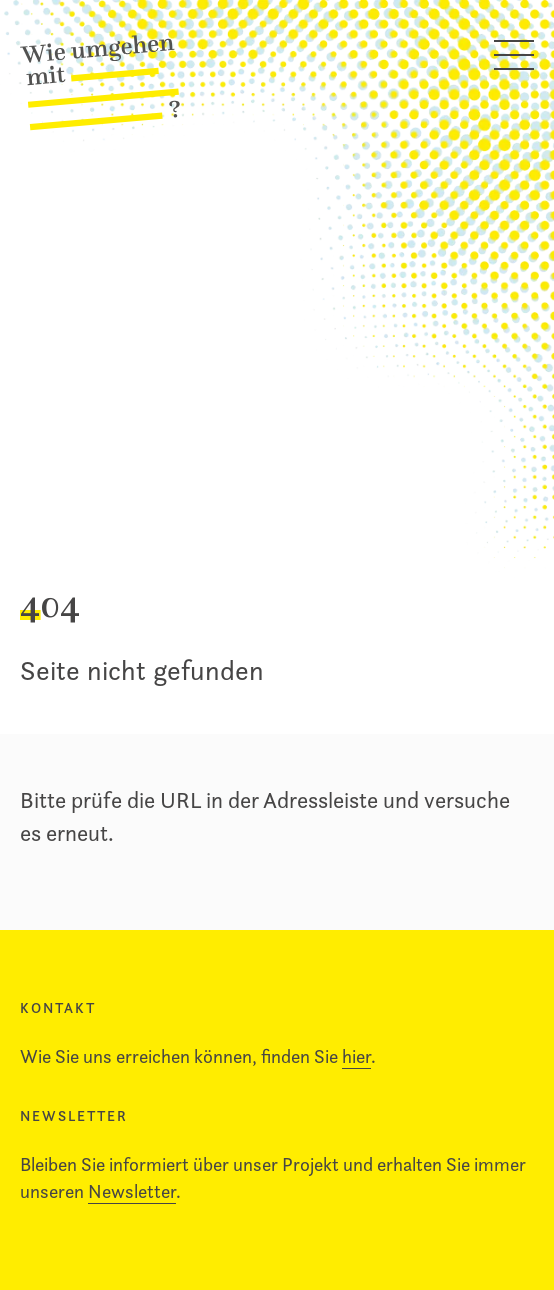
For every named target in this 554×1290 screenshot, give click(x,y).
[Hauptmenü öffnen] (514, 58)
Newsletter (132, 1191)
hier (356, 1056)
